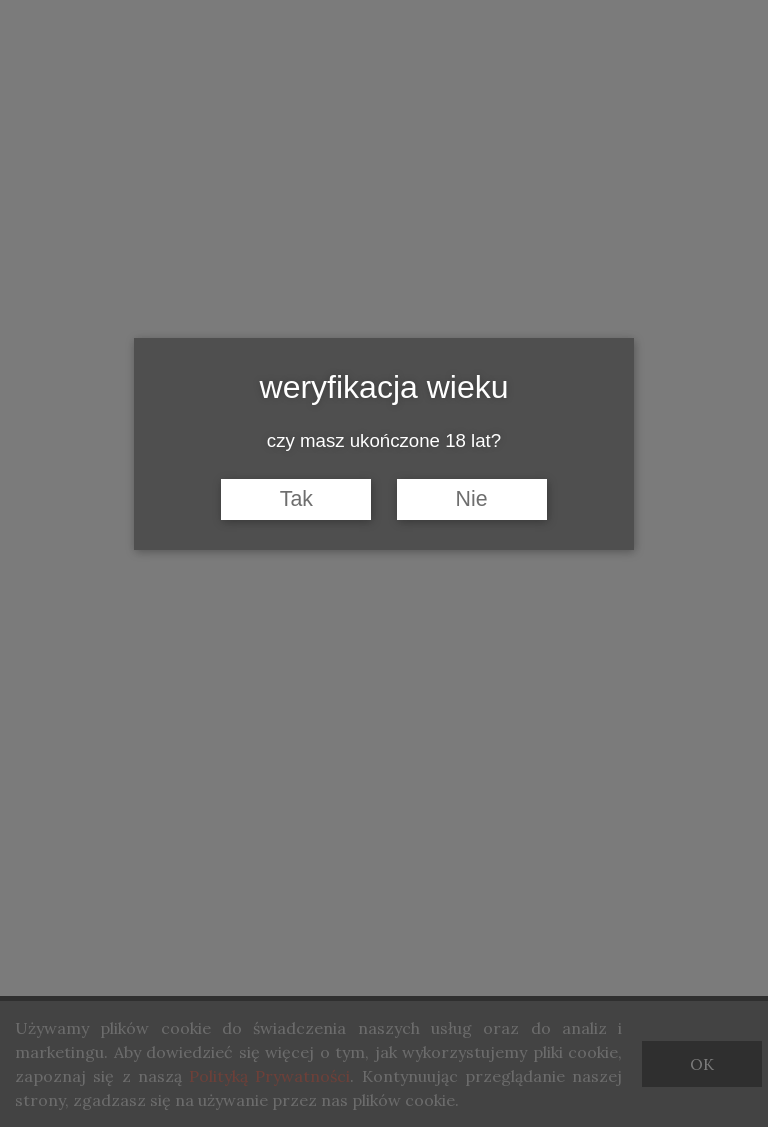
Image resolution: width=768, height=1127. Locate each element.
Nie (472, 499)
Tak (296, 499)
